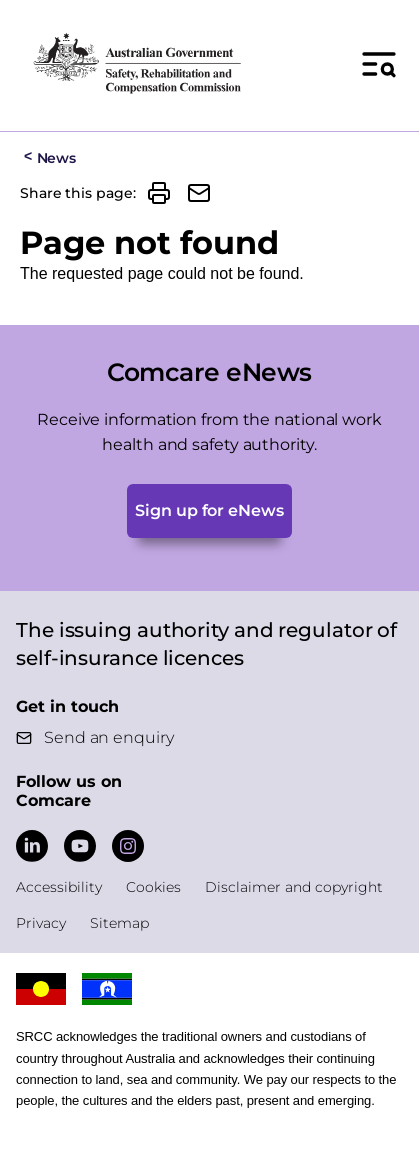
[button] (159, 193)
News (56, 158)
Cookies (153, 887)
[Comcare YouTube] (80, 846)
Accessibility (59, 887)
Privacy (41, 923)
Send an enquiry (109, 737)
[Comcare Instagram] (128, 846)
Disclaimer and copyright (294, 887)
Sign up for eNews (209, 510)
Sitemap (119, 923)
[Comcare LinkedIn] (32, 846)
